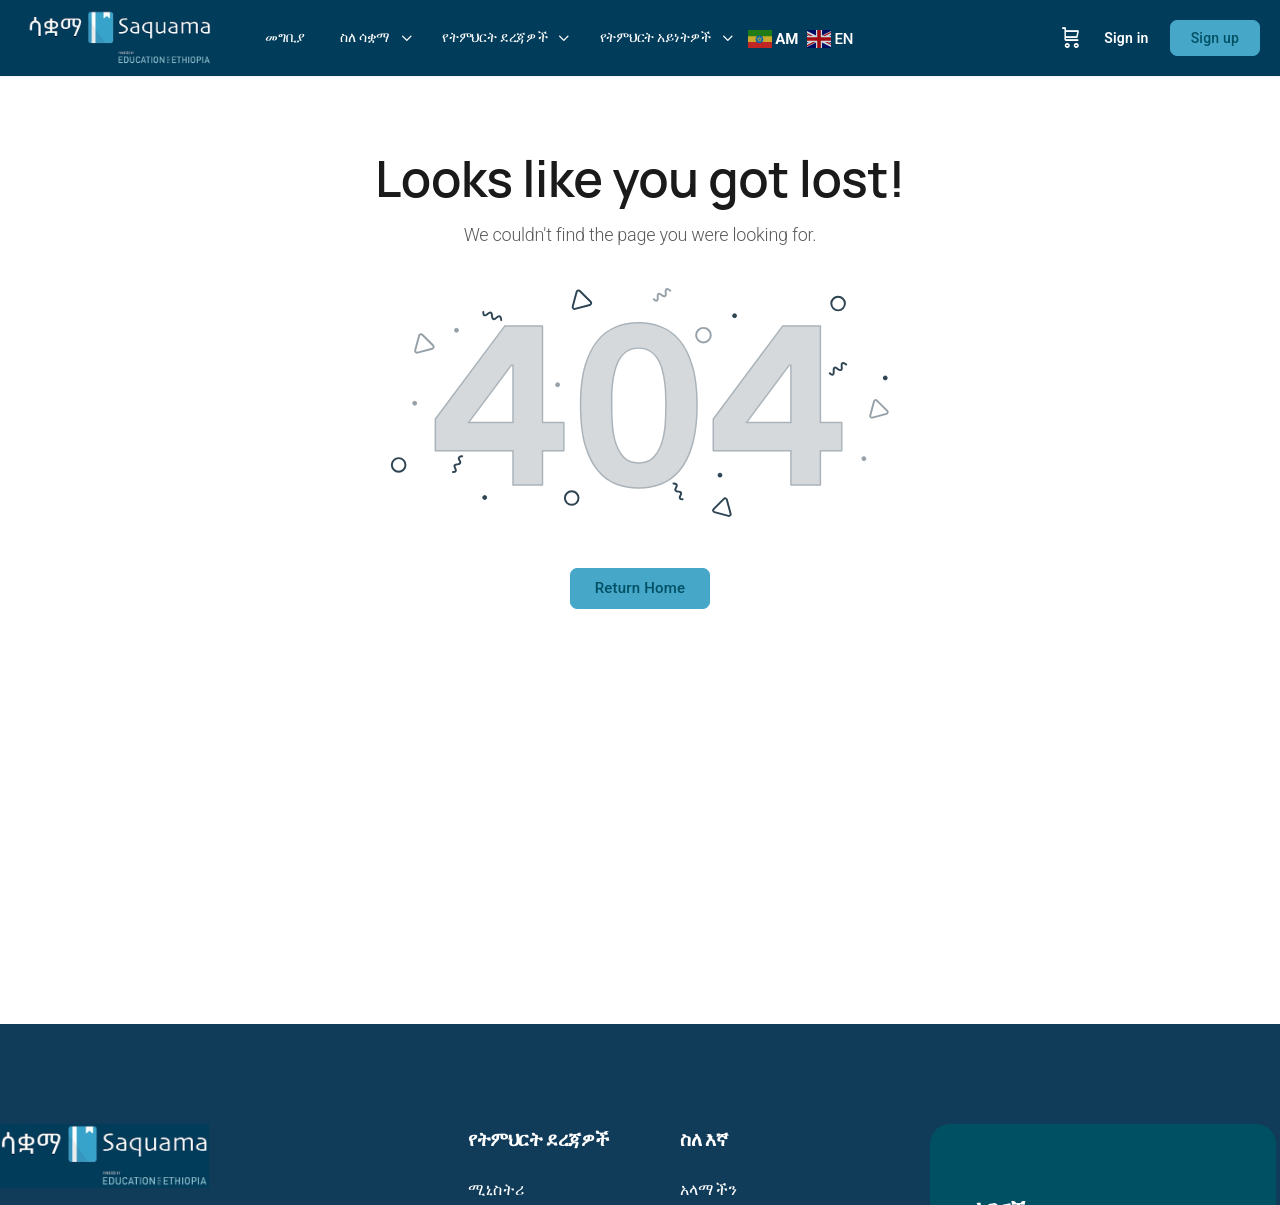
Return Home (640, 588)
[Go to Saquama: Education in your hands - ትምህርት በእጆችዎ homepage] (120, 36)
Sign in (1126, 38)
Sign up (1215, 38)
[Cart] (1071, 38)
